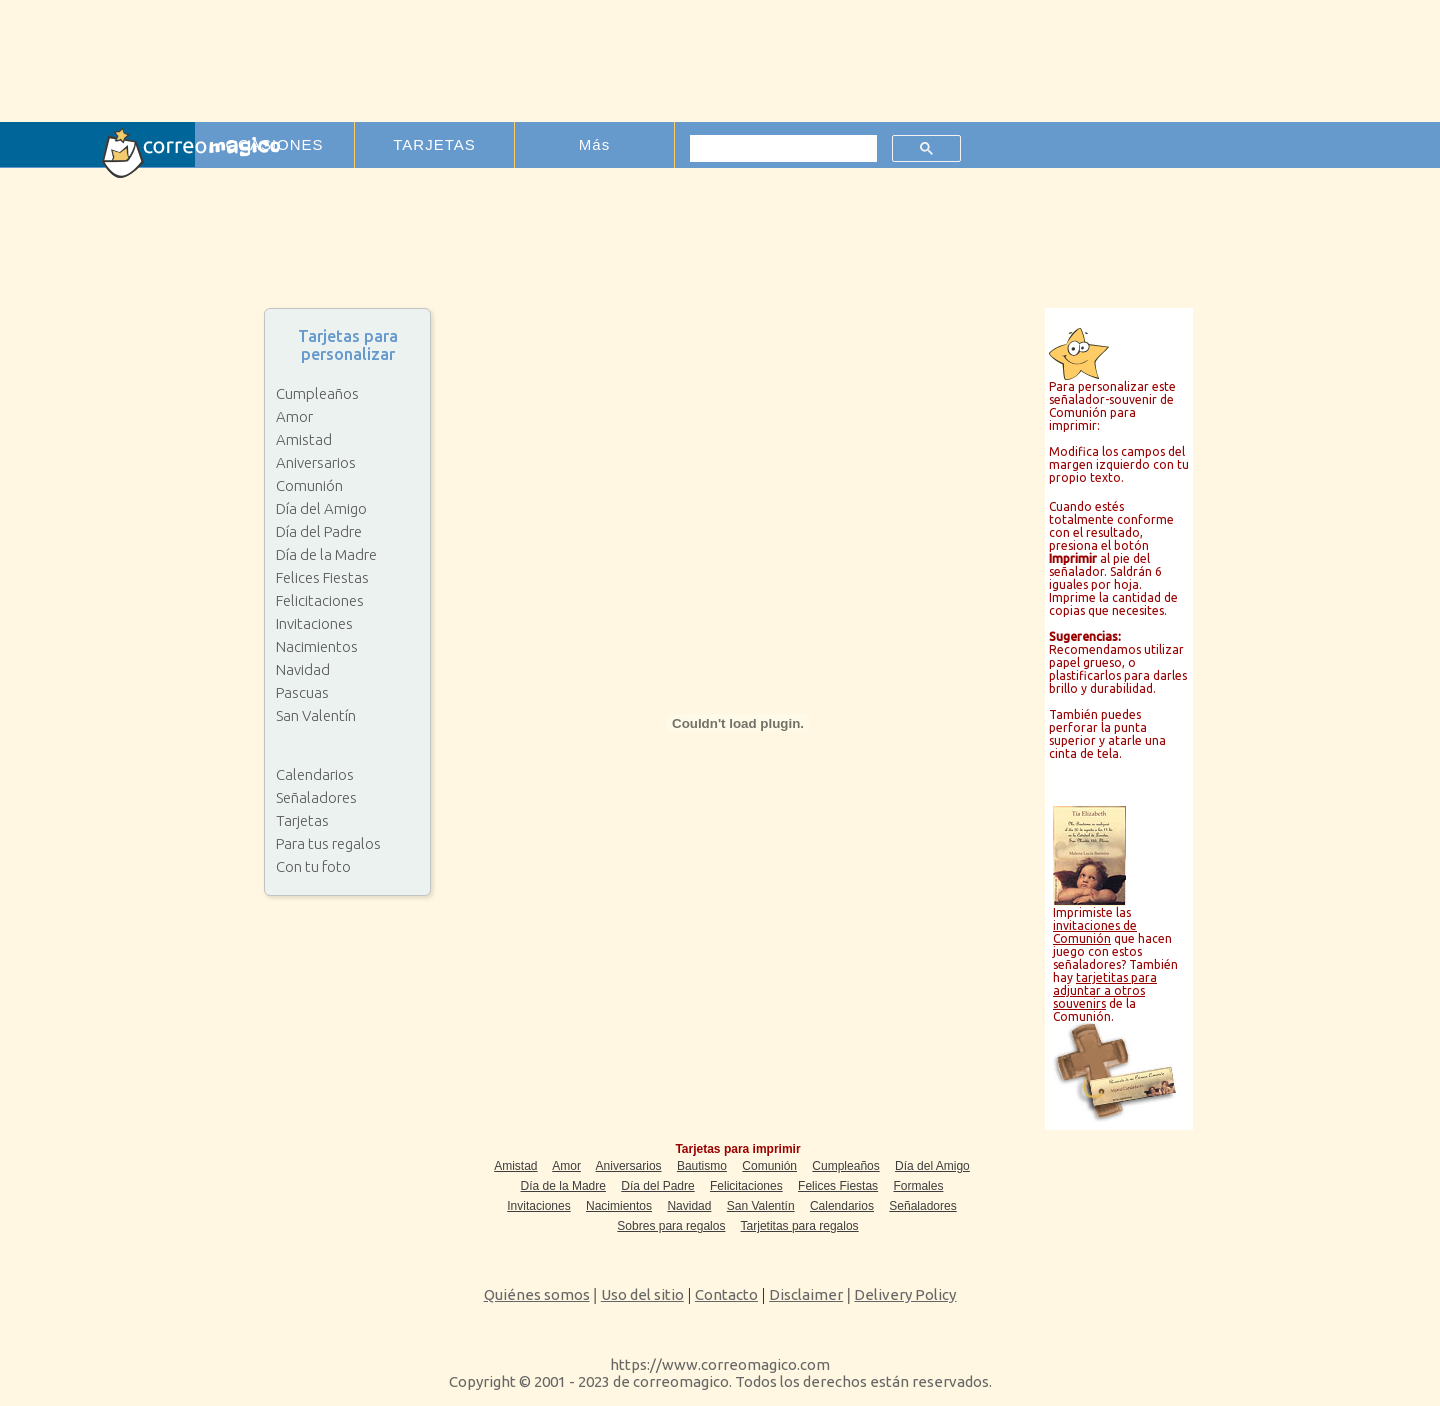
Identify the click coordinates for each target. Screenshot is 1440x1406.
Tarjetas (302, 820)
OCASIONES (274, 144)
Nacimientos (317, 646)
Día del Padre (319, 531)
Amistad (304, 439)
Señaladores (316, 797)
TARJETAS (434, 144)
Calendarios (315, 774)
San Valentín (316, 715)
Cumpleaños (317, 393)
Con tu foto (313, 866)
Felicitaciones (320, 600)
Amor (294, 416)
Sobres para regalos (671, 1226)
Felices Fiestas (322, 577)
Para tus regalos (328, 843)
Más (594, 144)
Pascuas (302, 692)
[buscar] (781, 149)
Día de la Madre (326, 554)
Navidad (303, 669)
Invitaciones (314, 623)
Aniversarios (316, 462)
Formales (918, 1186)
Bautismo (702, 1166)
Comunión (309, 485)
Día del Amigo (321, 508)
